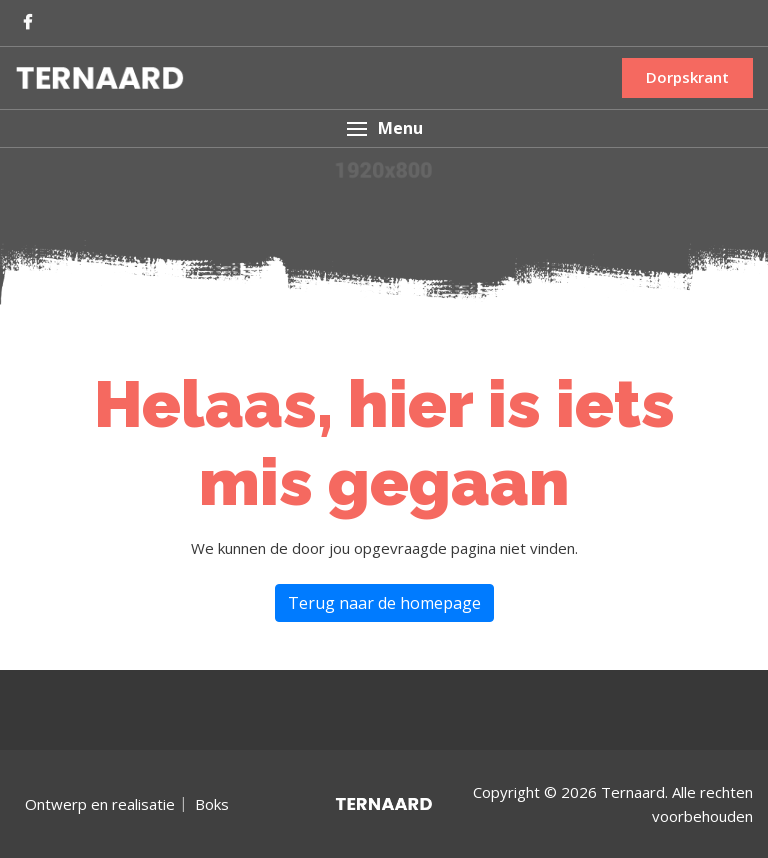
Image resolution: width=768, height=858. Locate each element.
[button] (384, 128)
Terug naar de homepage (384, 603)
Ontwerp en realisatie (100, 804)
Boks (212, 804)
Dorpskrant (687, 77)
